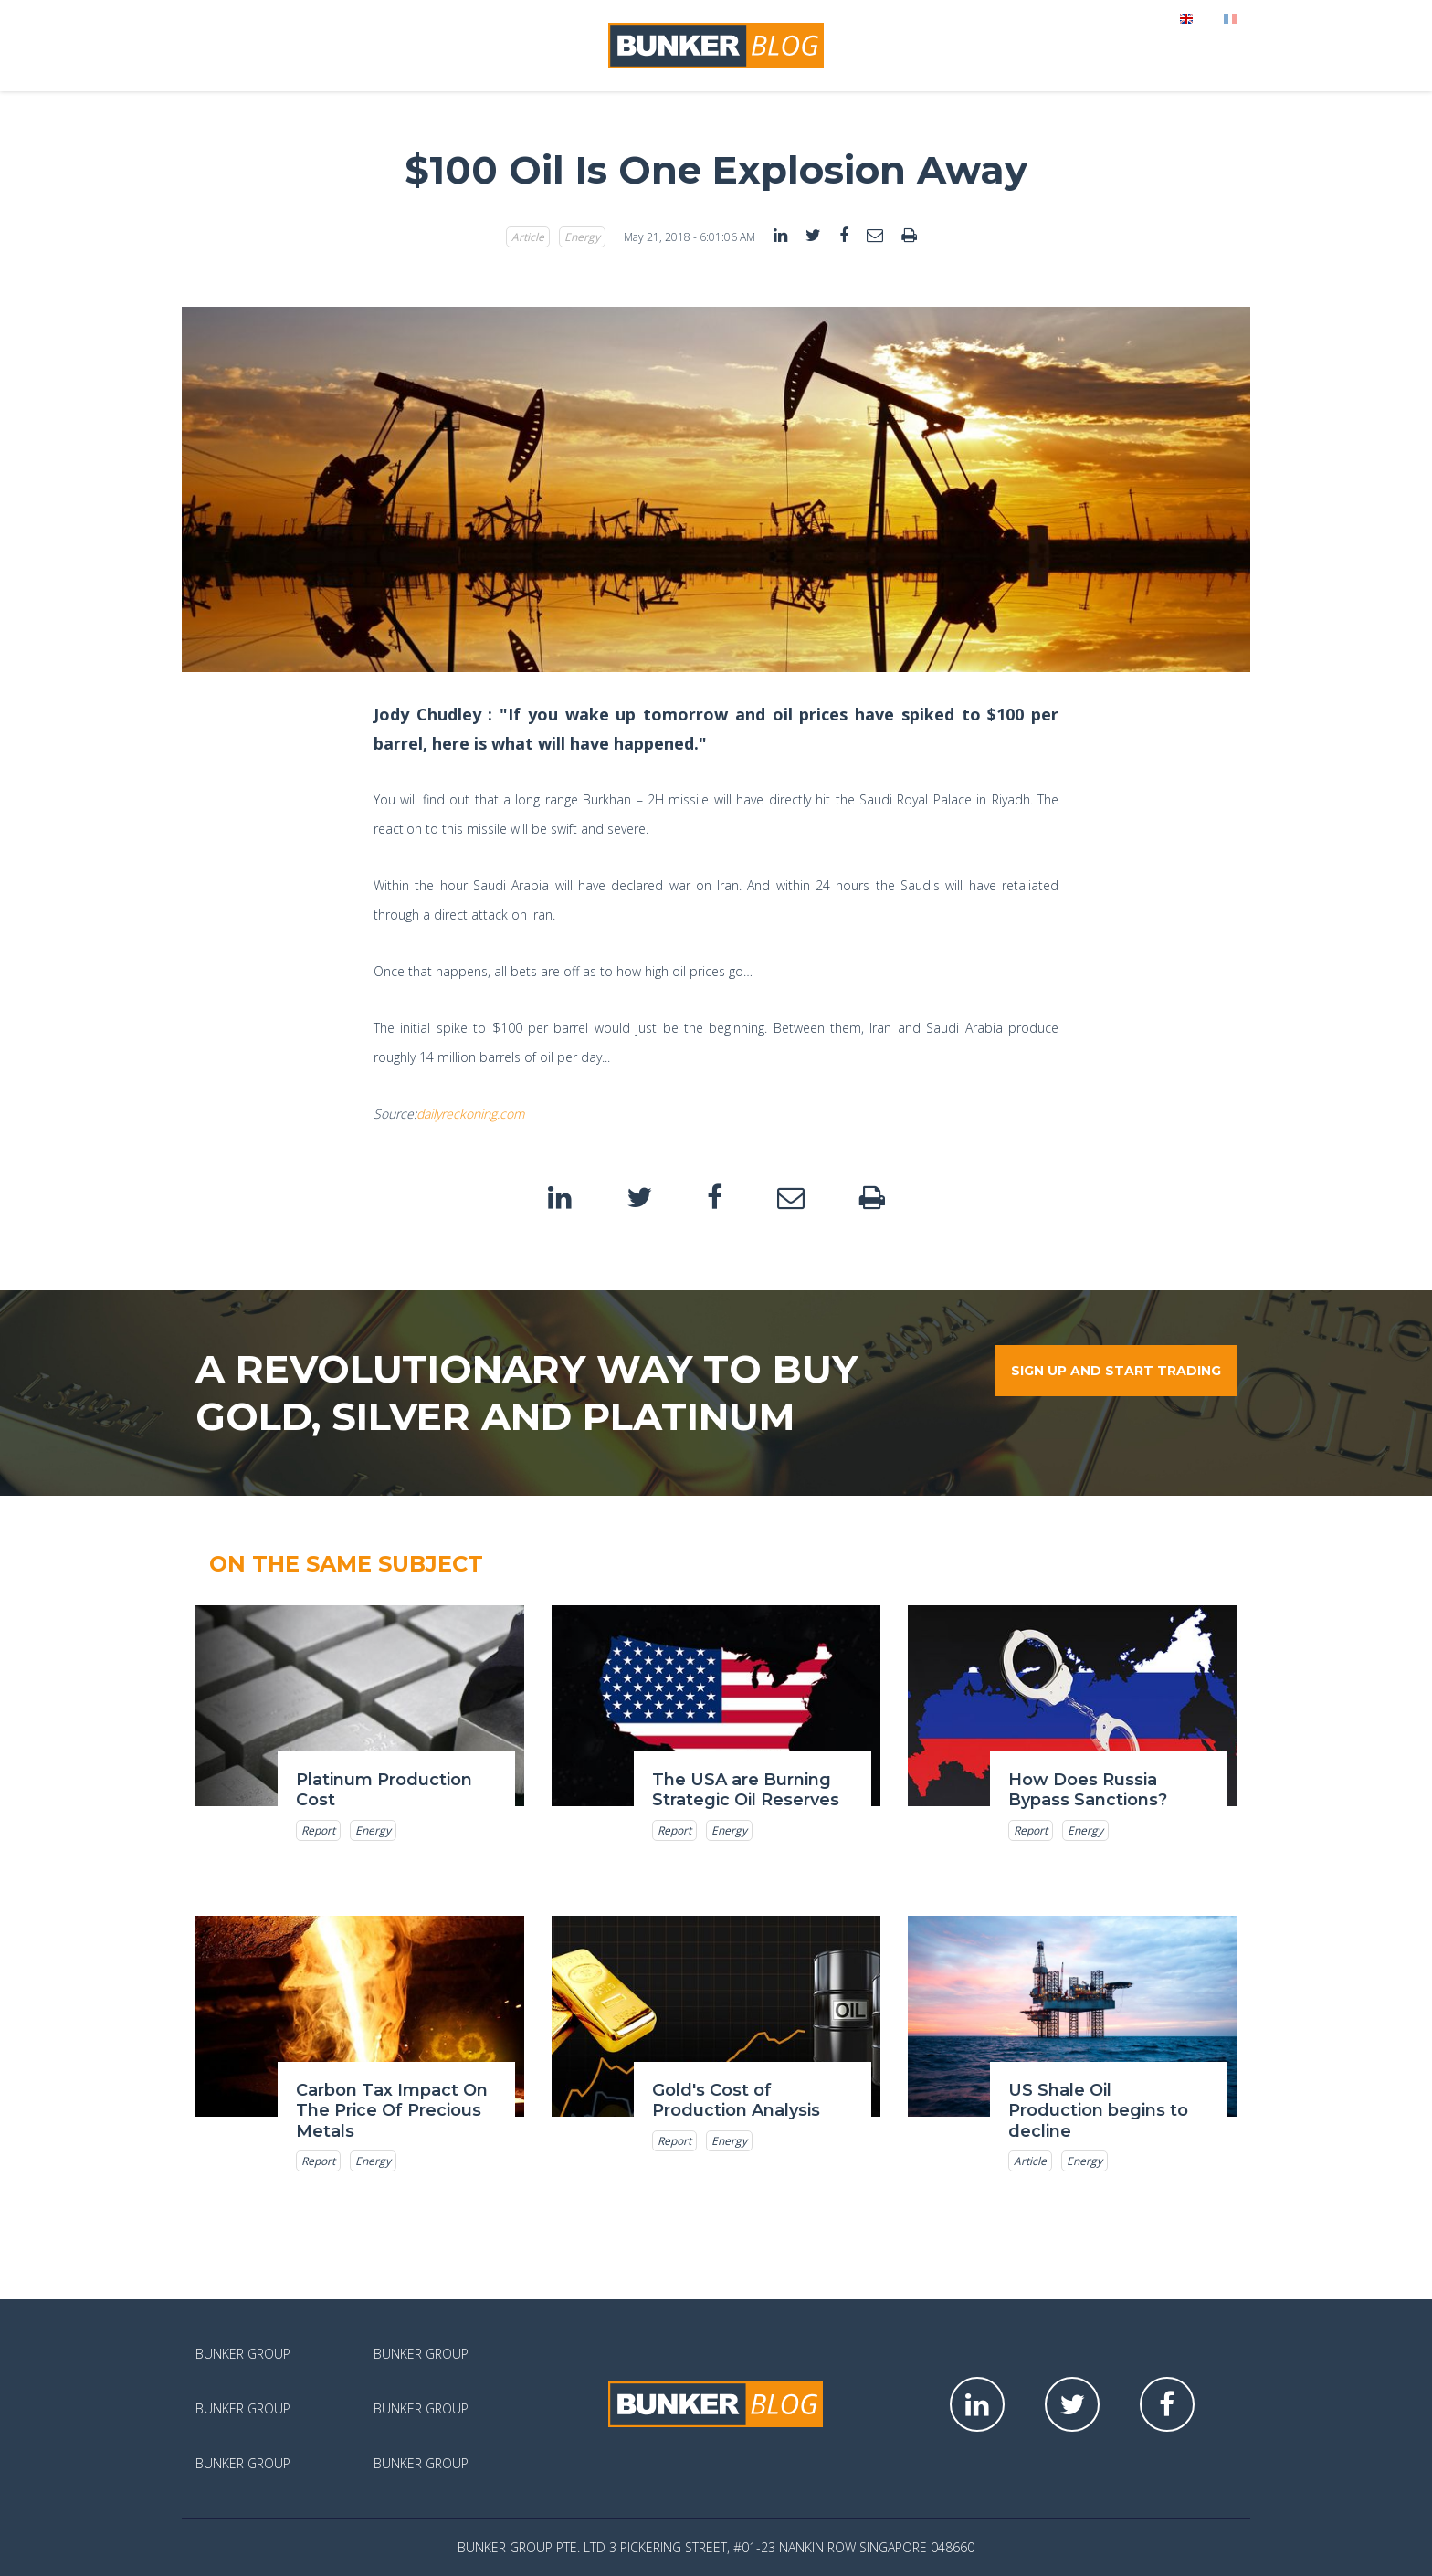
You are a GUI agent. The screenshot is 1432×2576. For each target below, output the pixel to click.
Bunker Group (242, 2353)
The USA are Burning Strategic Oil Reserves (745, 1790)
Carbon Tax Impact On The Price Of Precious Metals (392, 2110)
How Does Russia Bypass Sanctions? (1087, 1790)
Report (318, 1830)
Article (527, 237)
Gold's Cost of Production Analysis (736, 2100)
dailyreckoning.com (470, 1113)
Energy (582, 237)
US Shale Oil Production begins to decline (1098, 2110)
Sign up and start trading (1116, 1370)
